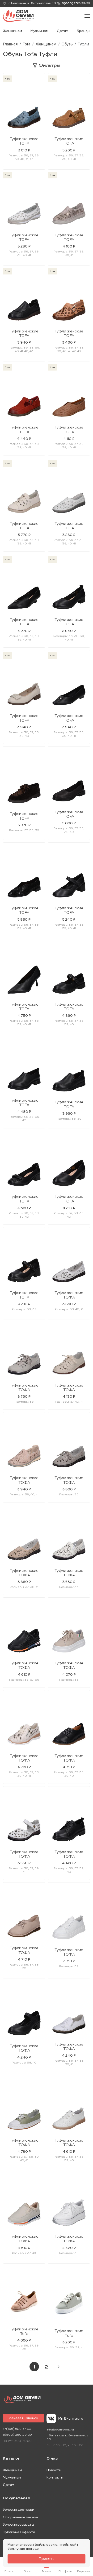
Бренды (83, 31)
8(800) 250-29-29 (17, 2435)
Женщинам (12, 31)
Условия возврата (18, 2524)
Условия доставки (18, 2509)
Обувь (67, 44)
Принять (46, 2559)
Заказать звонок (23, 2418)
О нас (52, 2459)
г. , (29, 3)
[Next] (58, 2366)
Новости (53, 2470)
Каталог (11, 2459)
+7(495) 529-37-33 (17, 2429)
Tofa (26, 44)
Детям (62, 31)
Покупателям (16, 2498)
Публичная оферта (19, 2532)
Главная (10, 44)
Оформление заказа (20, 2517)
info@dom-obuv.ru (60, 2429)
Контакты (54, 2477)
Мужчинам (39, 31)
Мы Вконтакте (64, 2418)
